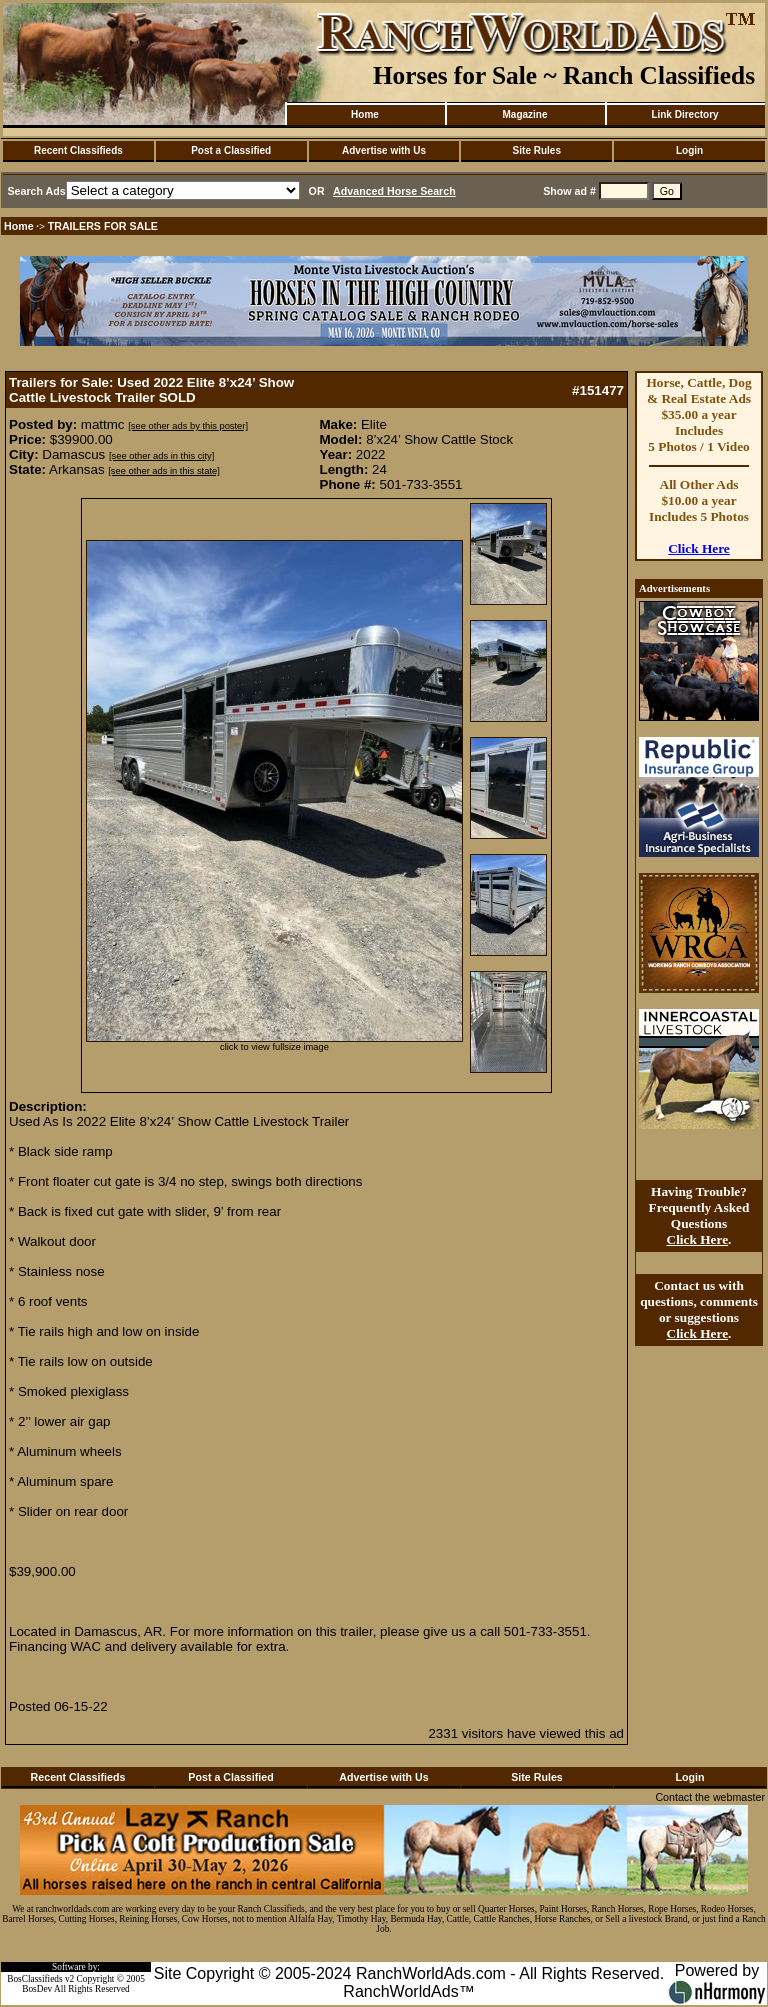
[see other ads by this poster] (188, 426)
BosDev (37, 1989)
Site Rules (537, 150)
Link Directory (684, 114)
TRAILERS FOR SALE (103, 226)
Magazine (524, 114)
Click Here (699, 548)
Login (689, 150)
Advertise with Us (384, 150)
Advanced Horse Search (394, 191)
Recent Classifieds (78, 150)
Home (365, 114)
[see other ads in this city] (161, 456)
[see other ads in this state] (163, 471)
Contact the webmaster (710, 1797)
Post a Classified (231, 150)
